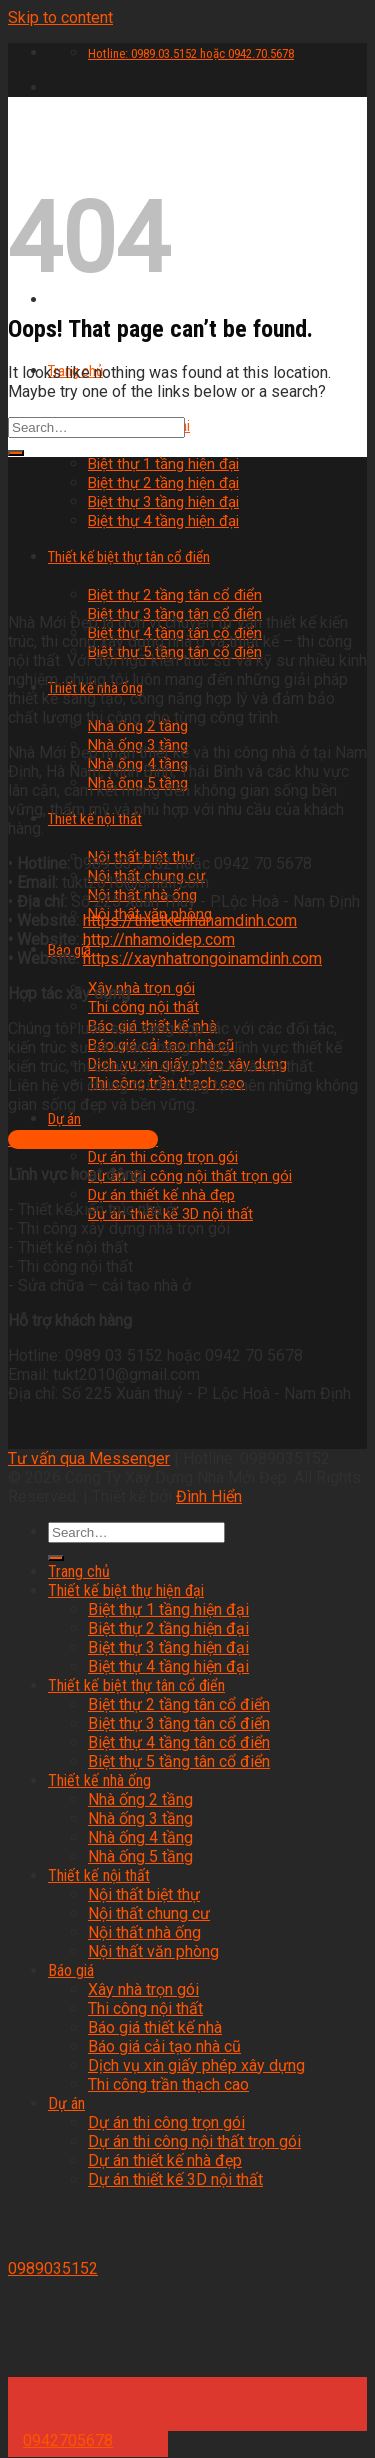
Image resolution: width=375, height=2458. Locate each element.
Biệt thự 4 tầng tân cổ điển (179, 1742)
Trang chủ (79, 1571)
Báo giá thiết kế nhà (155, 2027)
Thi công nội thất (143, 1007)
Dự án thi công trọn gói (163, 1157)
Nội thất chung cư (149, 1913)
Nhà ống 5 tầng (140, 1856)
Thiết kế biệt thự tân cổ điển (136, 1685)
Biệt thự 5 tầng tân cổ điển (179, 1761)
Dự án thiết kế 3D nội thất (175, 2179)
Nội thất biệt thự (144, 1894)
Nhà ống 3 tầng (140, 1818)
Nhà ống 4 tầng (140, 1837)
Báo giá (71, 1970)
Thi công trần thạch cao (168, 2084)
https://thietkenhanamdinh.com (190, 920)
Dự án (64, 1119)
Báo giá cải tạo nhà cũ (164, 2046)
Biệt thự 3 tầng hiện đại (168, 1647)
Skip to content (60, 17)
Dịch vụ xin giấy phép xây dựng (196, 2065)
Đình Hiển (209, 1496)
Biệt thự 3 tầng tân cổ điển (179, 1723)
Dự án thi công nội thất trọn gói (190, 1176)
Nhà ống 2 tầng (140, 1799)
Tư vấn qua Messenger (89, 1458)
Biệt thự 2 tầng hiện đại (163, 483)
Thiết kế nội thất (95, 819)
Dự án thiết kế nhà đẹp (161, 1195)
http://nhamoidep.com (159, 939)
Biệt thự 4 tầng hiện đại (168, 1666)
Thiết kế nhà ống (99, 1780)
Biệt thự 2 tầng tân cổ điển (179, 1704)
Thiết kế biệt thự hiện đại (126, 1590)
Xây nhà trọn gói (141, 988)
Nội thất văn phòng (153, 1951)
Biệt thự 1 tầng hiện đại (163, 464)
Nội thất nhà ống (144, 1932)
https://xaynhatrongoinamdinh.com (202, 958)
